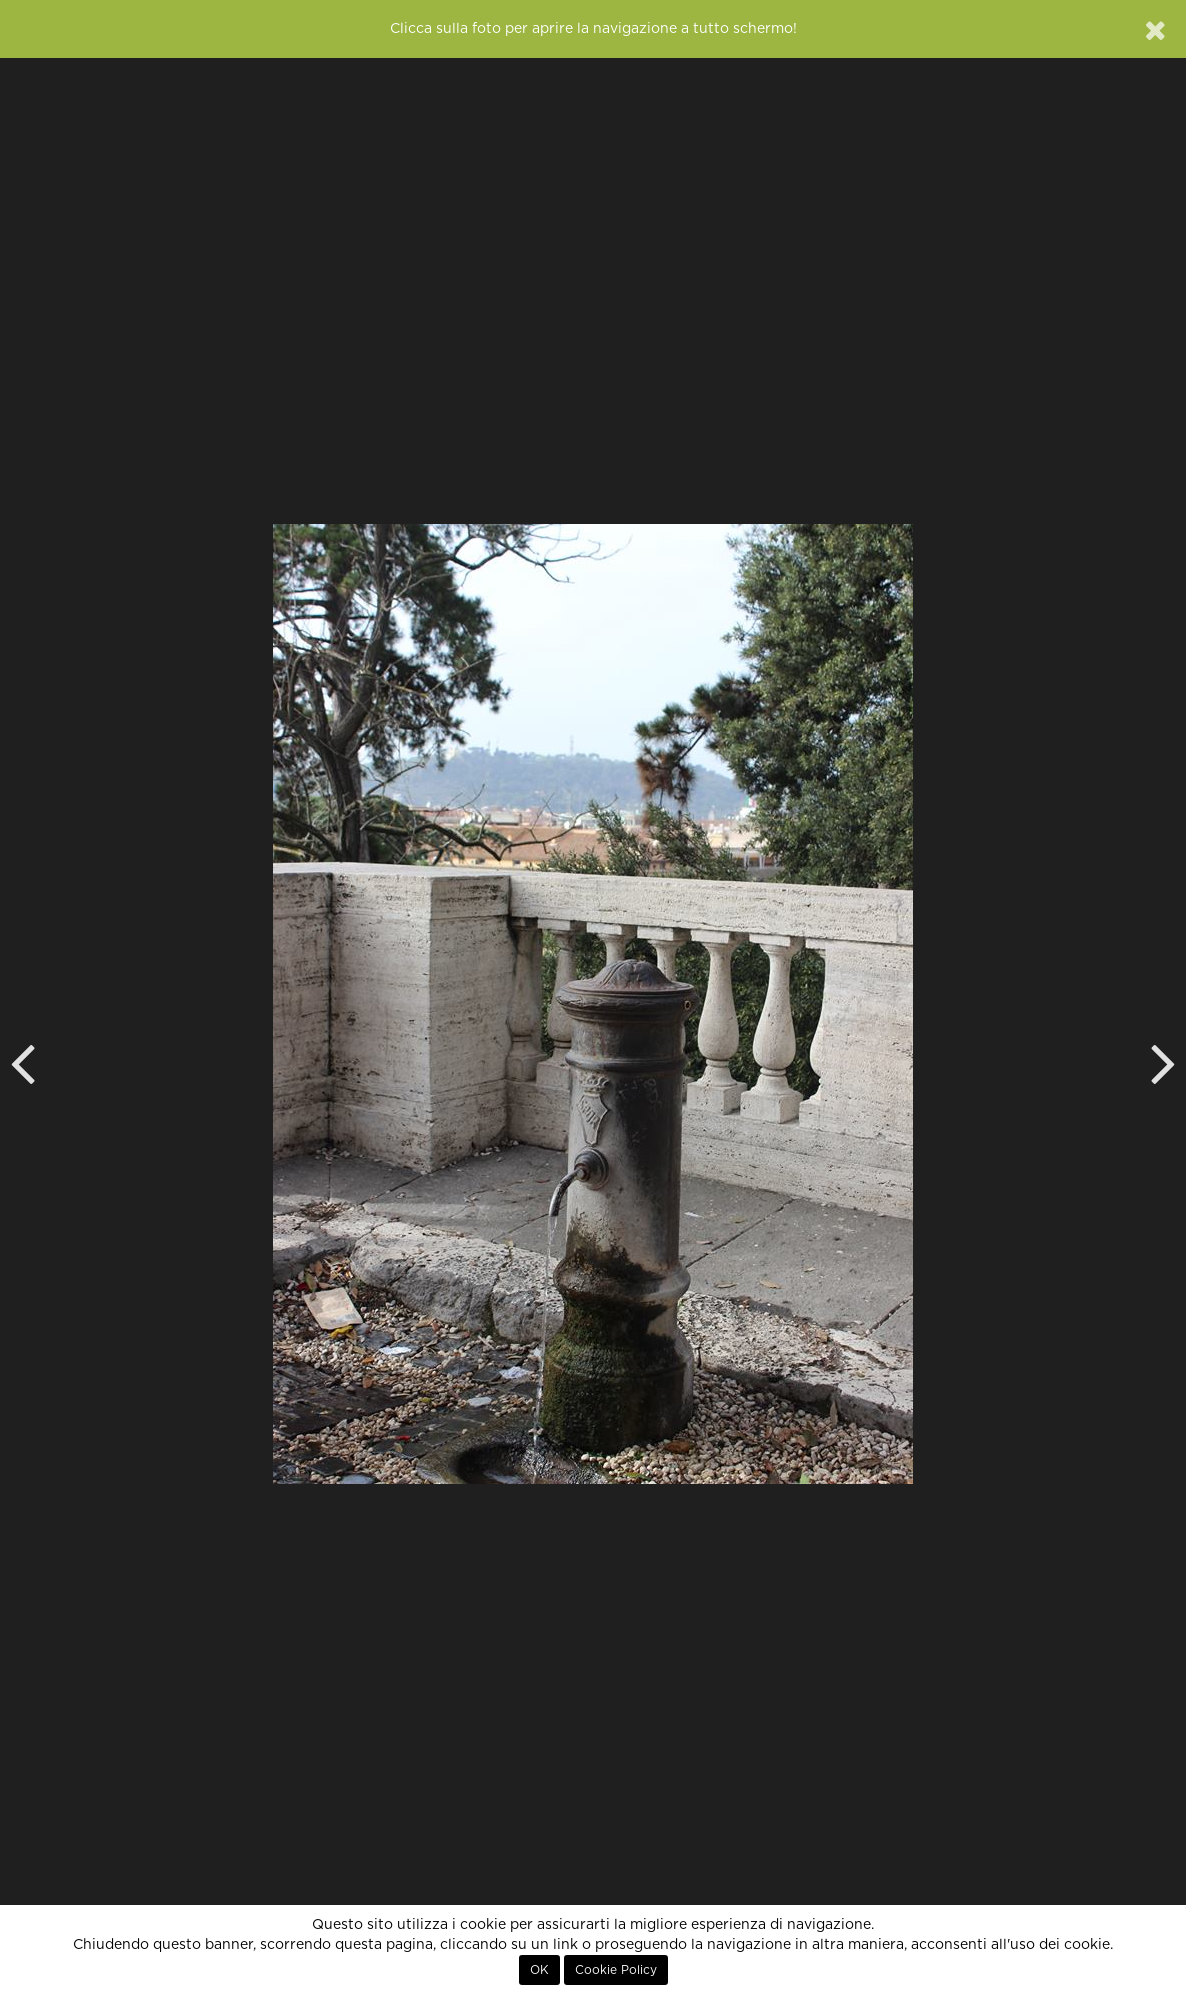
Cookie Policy (616, 1970)
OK (539, 1970)
